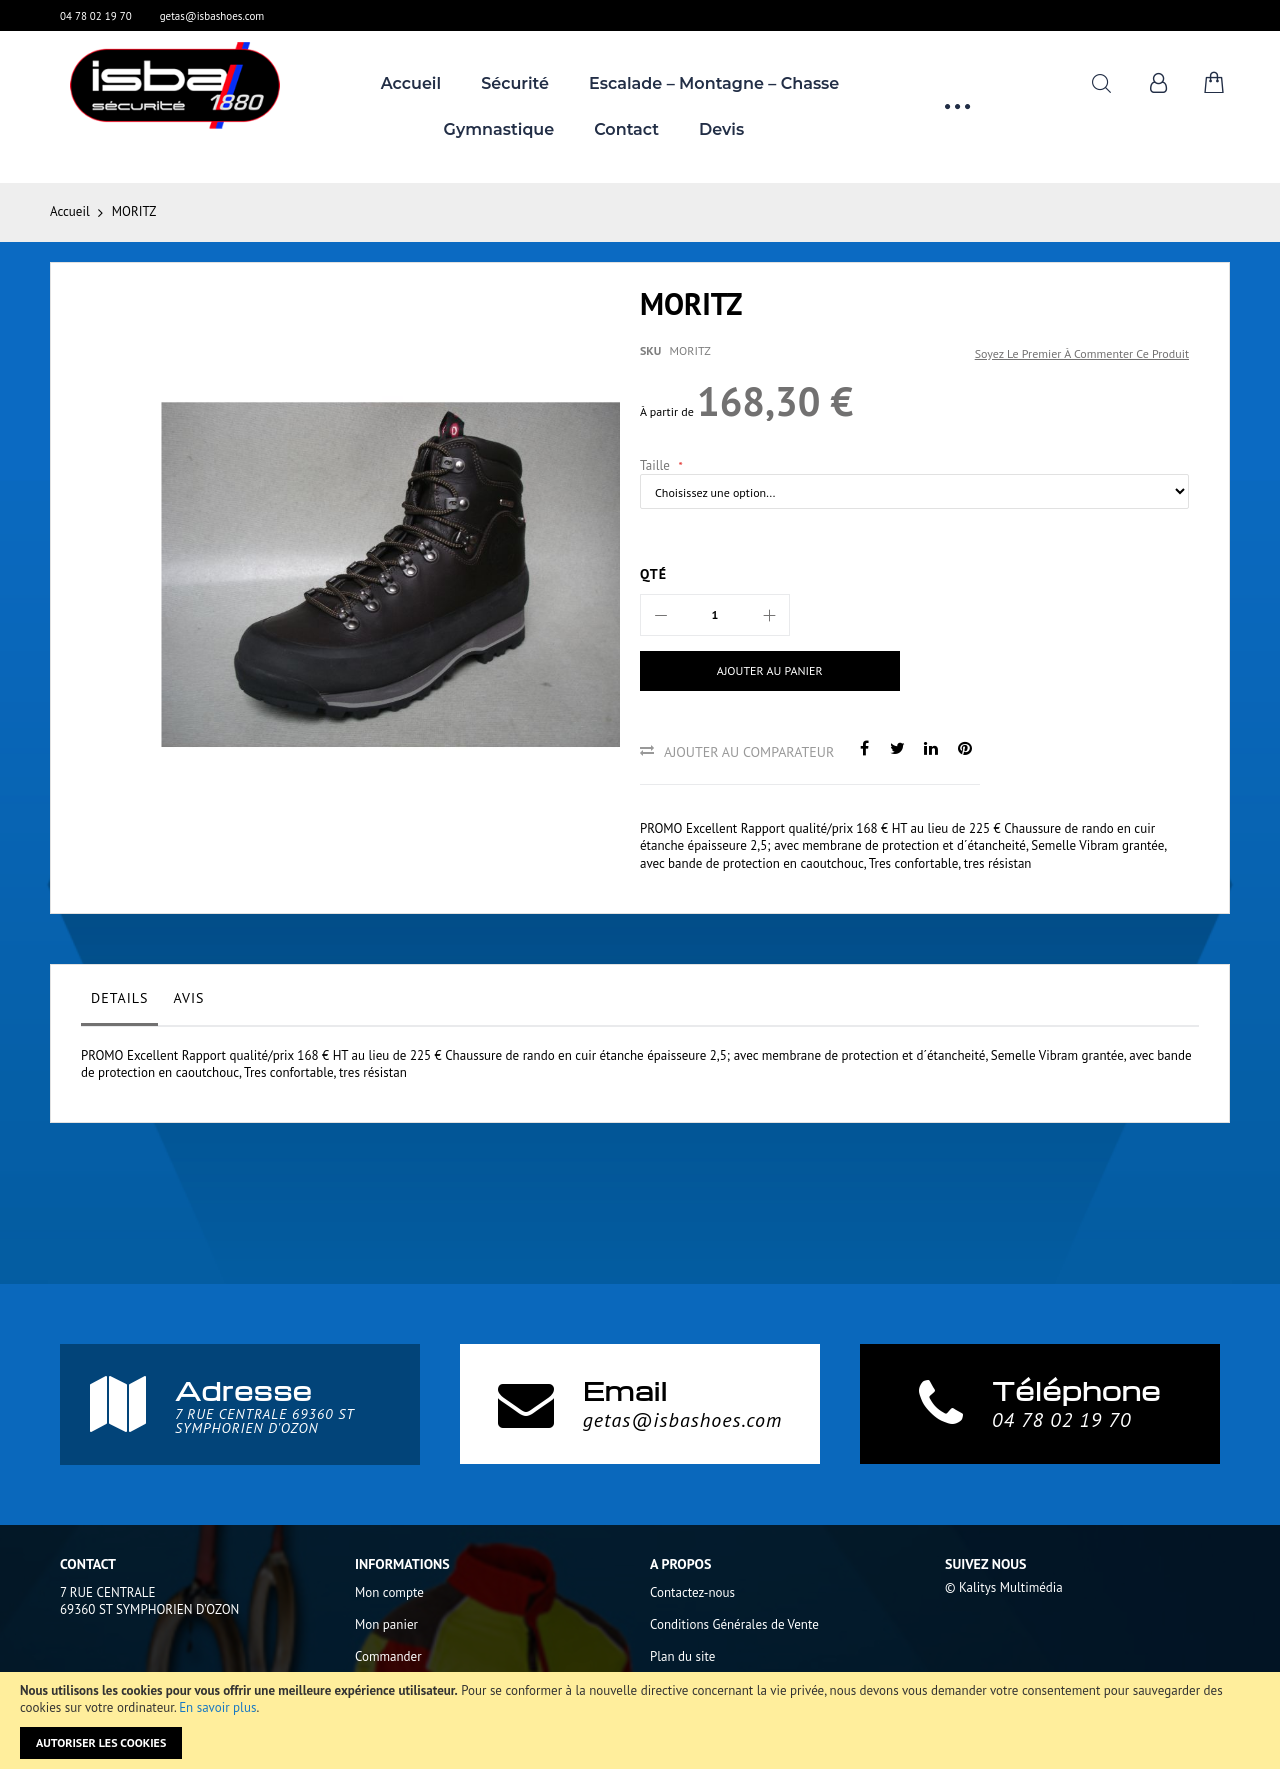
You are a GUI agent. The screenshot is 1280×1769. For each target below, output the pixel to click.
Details (119, 998)
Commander (388, 1656)
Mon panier (386, 1624)
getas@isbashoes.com (212, 16)
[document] (640, 1720)
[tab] (119, 1003)
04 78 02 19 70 (96, 16)
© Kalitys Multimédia (1004, 1587)
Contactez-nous (692, 1592)
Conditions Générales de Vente (734, 1624)
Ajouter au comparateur (749, 752)
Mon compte (389, 1592)
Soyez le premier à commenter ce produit (1082, 353)
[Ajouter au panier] (770, 671)
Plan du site (682, 1656)
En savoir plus (217, 1707)
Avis (188, 998)
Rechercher (1101, 83)
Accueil (70, 211)
